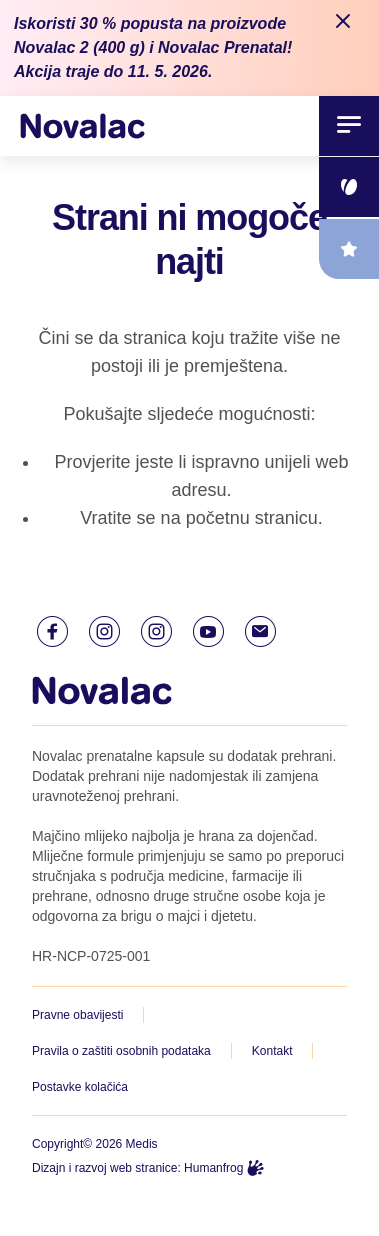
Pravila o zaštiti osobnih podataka (121, 1051)
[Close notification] (343, 22)
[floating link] (349, 187)
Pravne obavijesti (77, 1015)
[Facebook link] (52, 631)
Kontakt (272, 1051)
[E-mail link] (260, 631)
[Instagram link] (104, 631)
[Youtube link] (208, 631)
